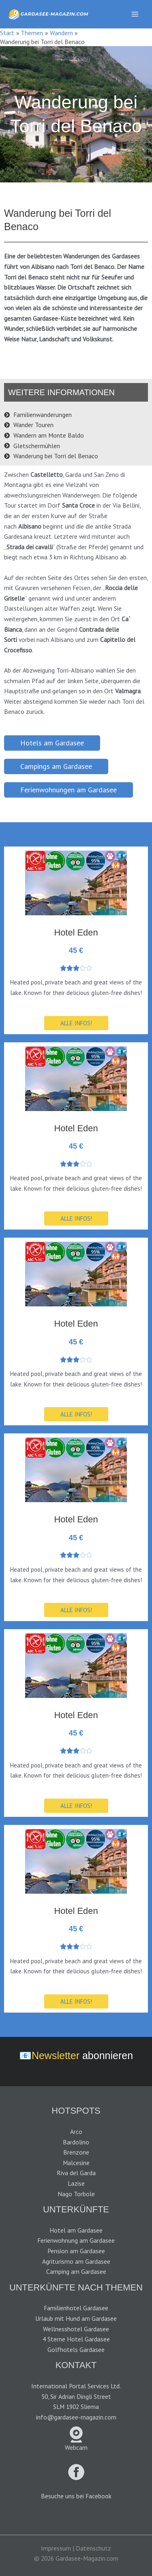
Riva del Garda (76, 2173)
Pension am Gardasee (76, 2251)
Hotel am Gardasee (76, 2230)
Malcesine (76, 2163)
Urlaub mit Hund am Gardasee (76, 2318)
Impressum (56, 2548)
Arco (76, 2131)
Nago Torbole (76, 2194)
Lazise (76, 2183)
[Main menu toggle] (135, 14)
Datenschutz (93, 2548)
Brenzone (76, 2152)
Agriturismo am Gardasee (76, 2261)
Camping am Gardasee (76, 2271)
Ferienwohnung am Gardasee (76, 2240)
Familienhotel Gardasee (76, 2308)
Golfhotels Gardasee (76, 2349)
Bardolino (76, 2142)
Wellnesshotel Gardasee (76, 2329)
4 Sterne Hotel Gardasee (76, 2339)
